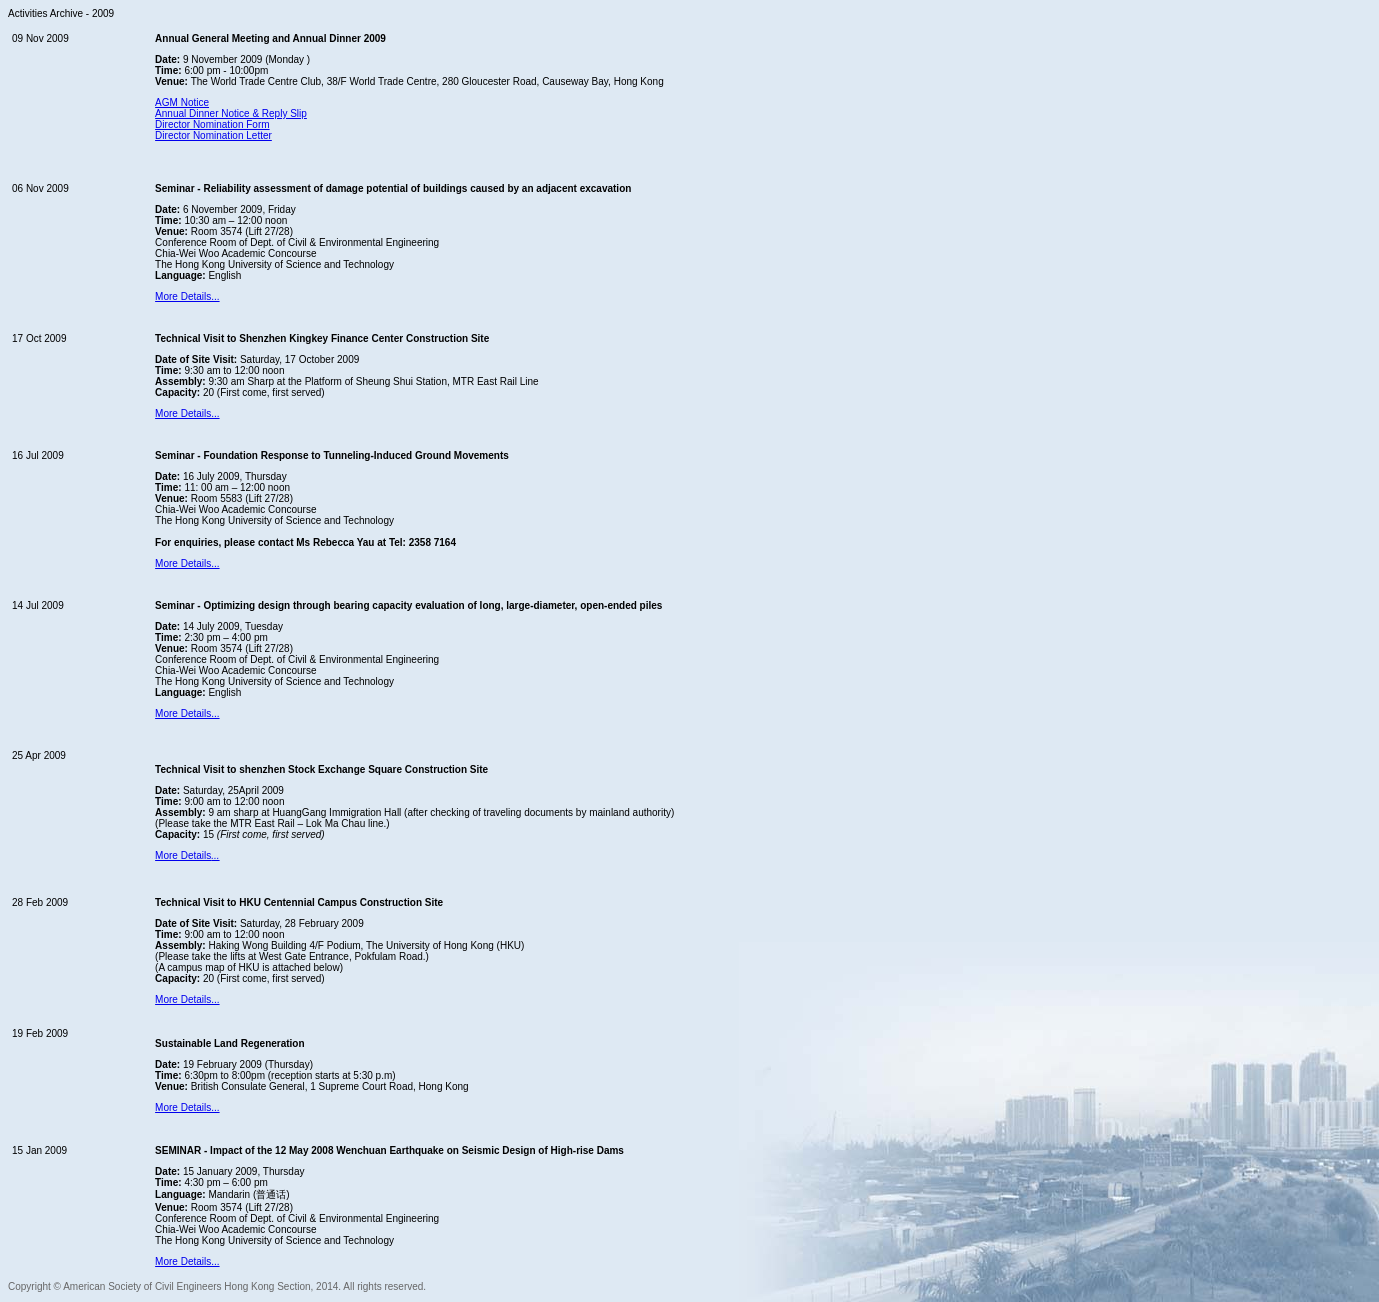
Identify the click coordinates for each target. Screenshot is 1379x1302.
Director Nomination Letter (213, 135)
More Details (187, 855)
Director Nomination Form (212, 124)
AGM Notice (182, 102)
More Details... (187, 296)
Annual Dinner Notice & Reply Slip (231, 113)
